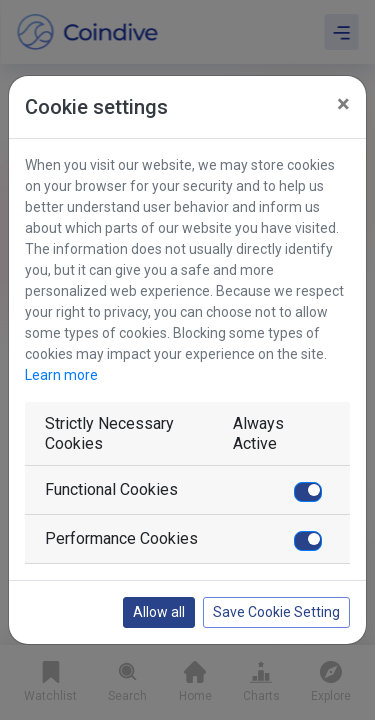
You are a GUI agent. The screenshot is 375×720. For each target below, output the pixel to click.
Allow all (159, 612)
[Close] (343, 104)
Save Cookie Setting (276, 612)
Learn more (61, 375)
